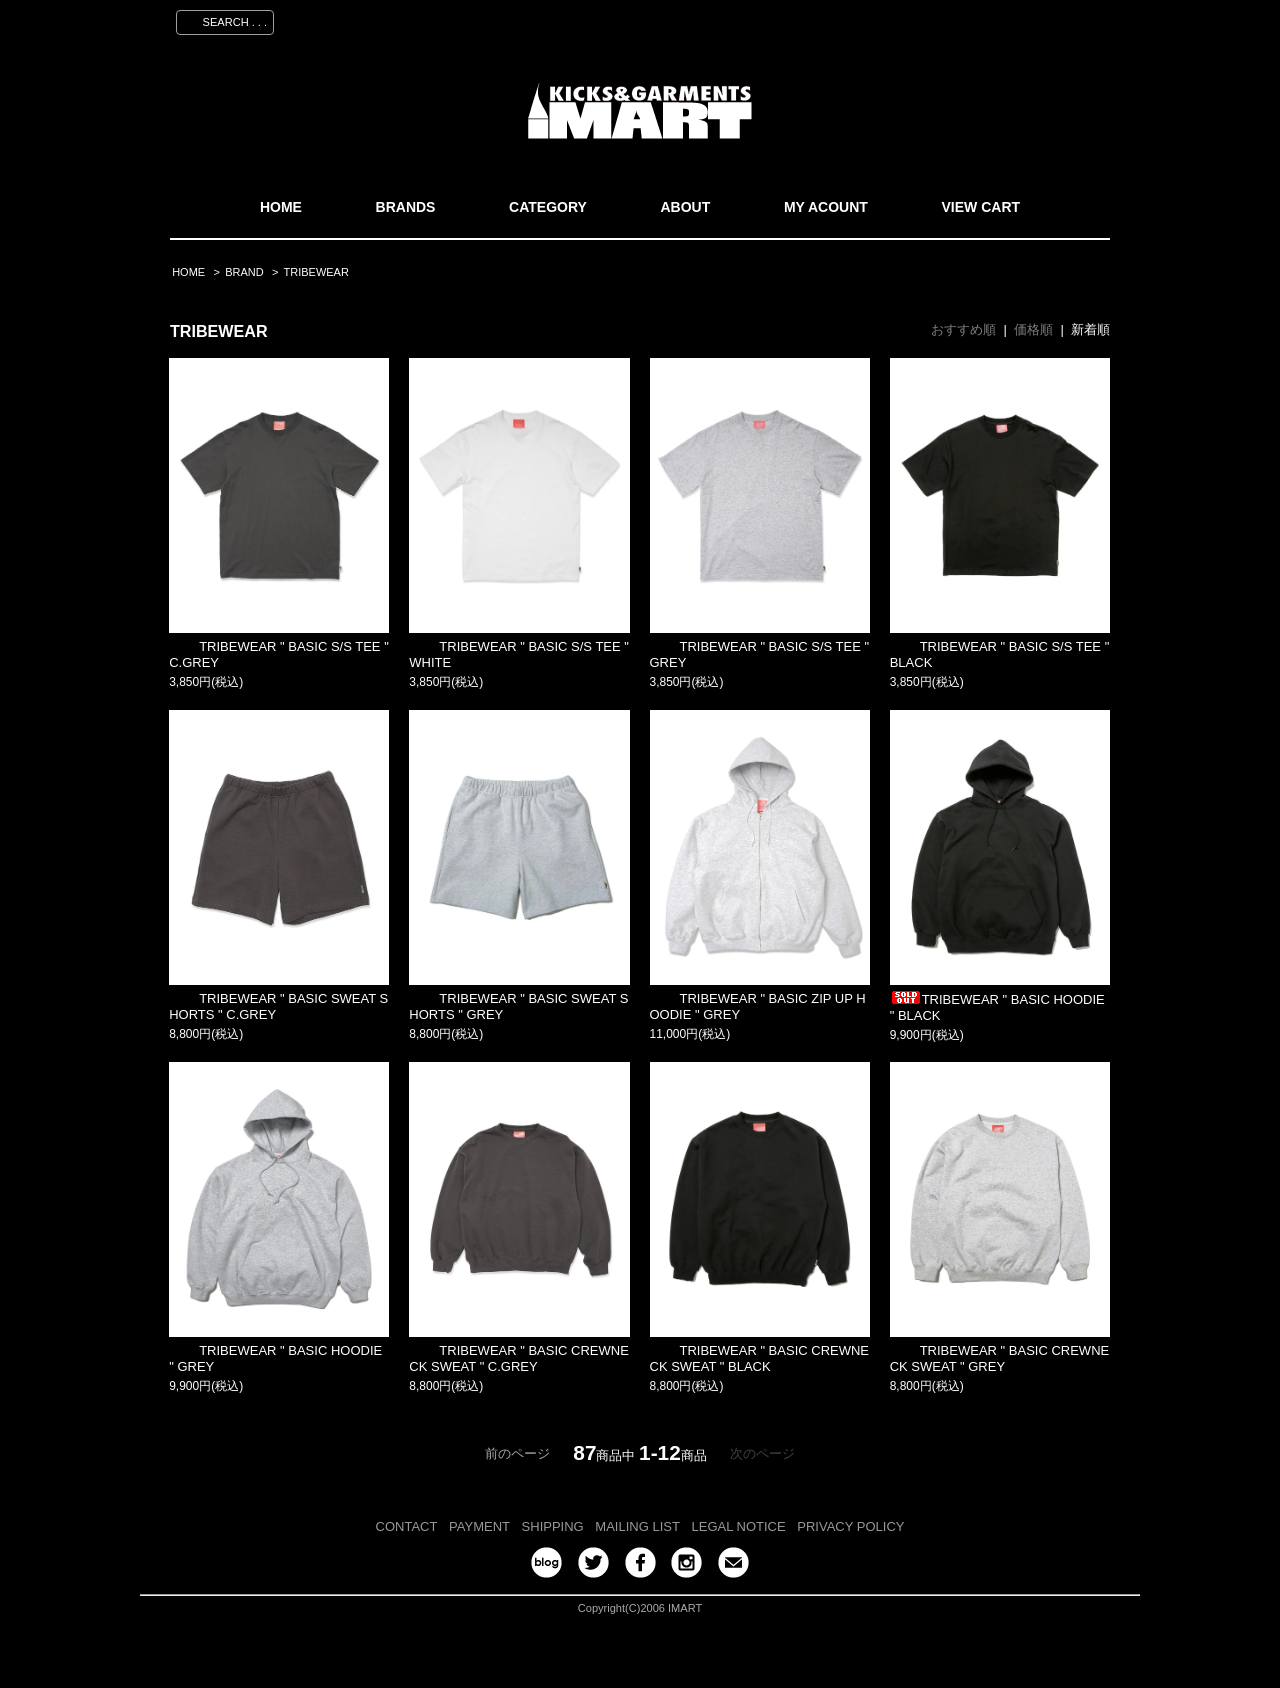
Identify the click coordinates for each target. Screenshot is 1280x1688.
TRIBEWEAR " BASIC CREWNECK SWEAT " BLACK (760, 1358)
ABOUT (685, 207)
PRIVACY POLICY (850, 1526)
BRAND (244, 272)
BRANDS (406, 207)
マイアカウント (827, 19)
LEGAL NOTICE (739, 1526)
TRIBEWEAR (316, 272)
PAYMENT (479, 1526)
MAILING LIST (637, 1526)
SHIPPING (553, 1526)
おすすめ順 (963, 329)
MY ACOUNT (826, 207)
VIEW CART (981, 207)
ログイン (1001, 19)
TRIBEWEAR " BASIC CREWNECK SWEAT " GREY (1000, 1358)
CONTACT (407, 1526)
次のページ (762, 1453)
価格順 (1033, 329)
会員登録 (923, 19)
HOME (281, 207)
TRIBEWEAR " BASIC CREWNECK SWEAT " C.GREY (519, 1358)
